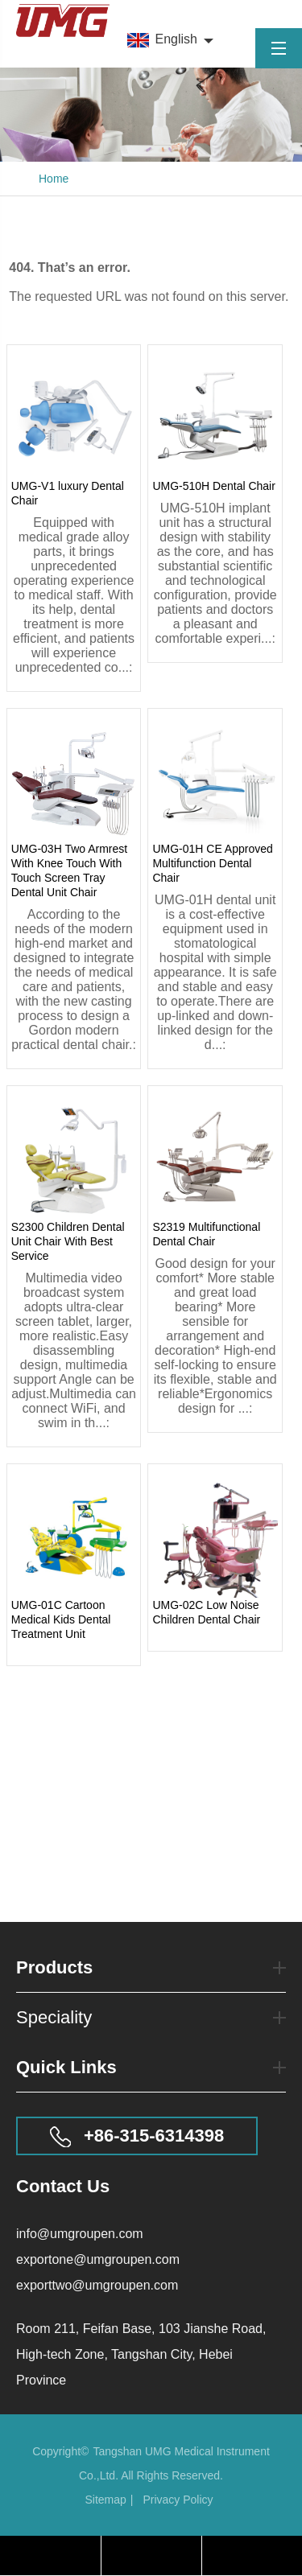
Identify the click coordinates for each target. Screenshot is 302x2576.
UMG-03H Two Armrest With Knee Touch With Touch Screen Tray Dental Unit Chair (69, 870)
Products (151, 1974)
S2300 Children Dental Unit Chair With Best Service (68, 1241)
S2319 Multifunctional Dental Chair (206, 1234)
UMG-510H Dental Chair (213, 485)
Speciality (151, 2018)
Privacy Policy (178, 2499)
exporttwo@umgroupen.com (97, 2285)
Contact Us (63, 2186)
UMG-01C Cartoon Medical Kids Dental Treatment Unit (61, 1619)
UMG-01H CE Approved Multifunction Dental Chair (212, 863)
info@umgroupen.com (79, 2234)
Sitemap (105, 2499)
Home (53, 178)
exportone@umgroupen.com (98, 2259)
